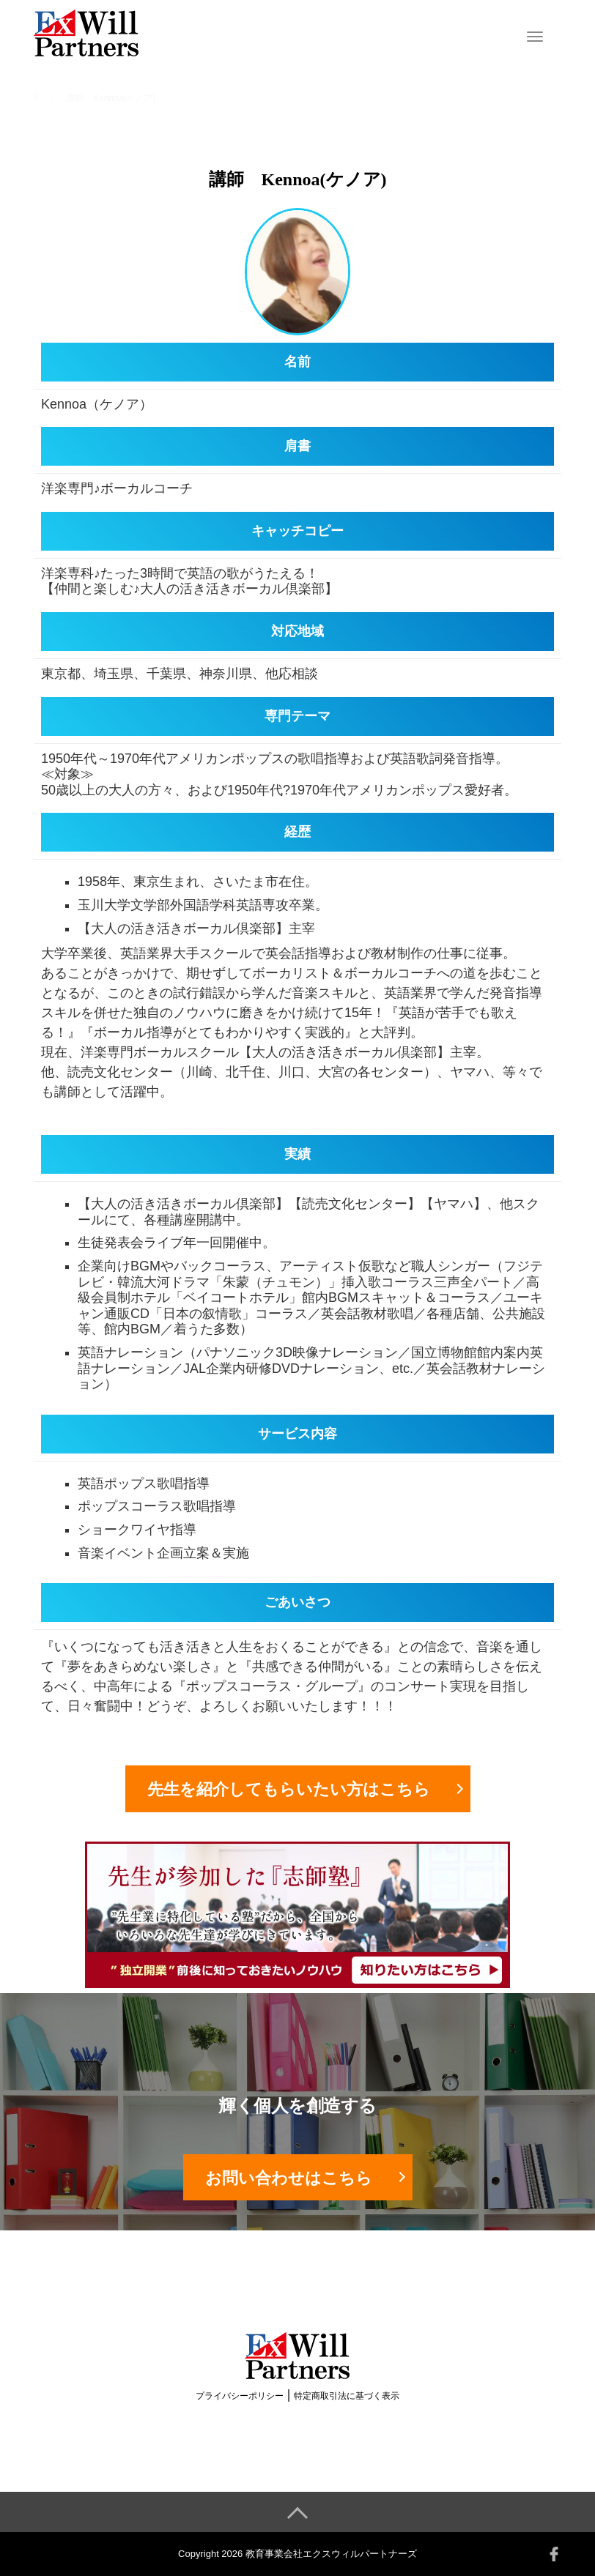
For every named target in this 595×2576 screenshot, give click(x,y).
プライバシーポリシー (240, 2396)
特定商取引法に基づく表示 (346, 2396)
